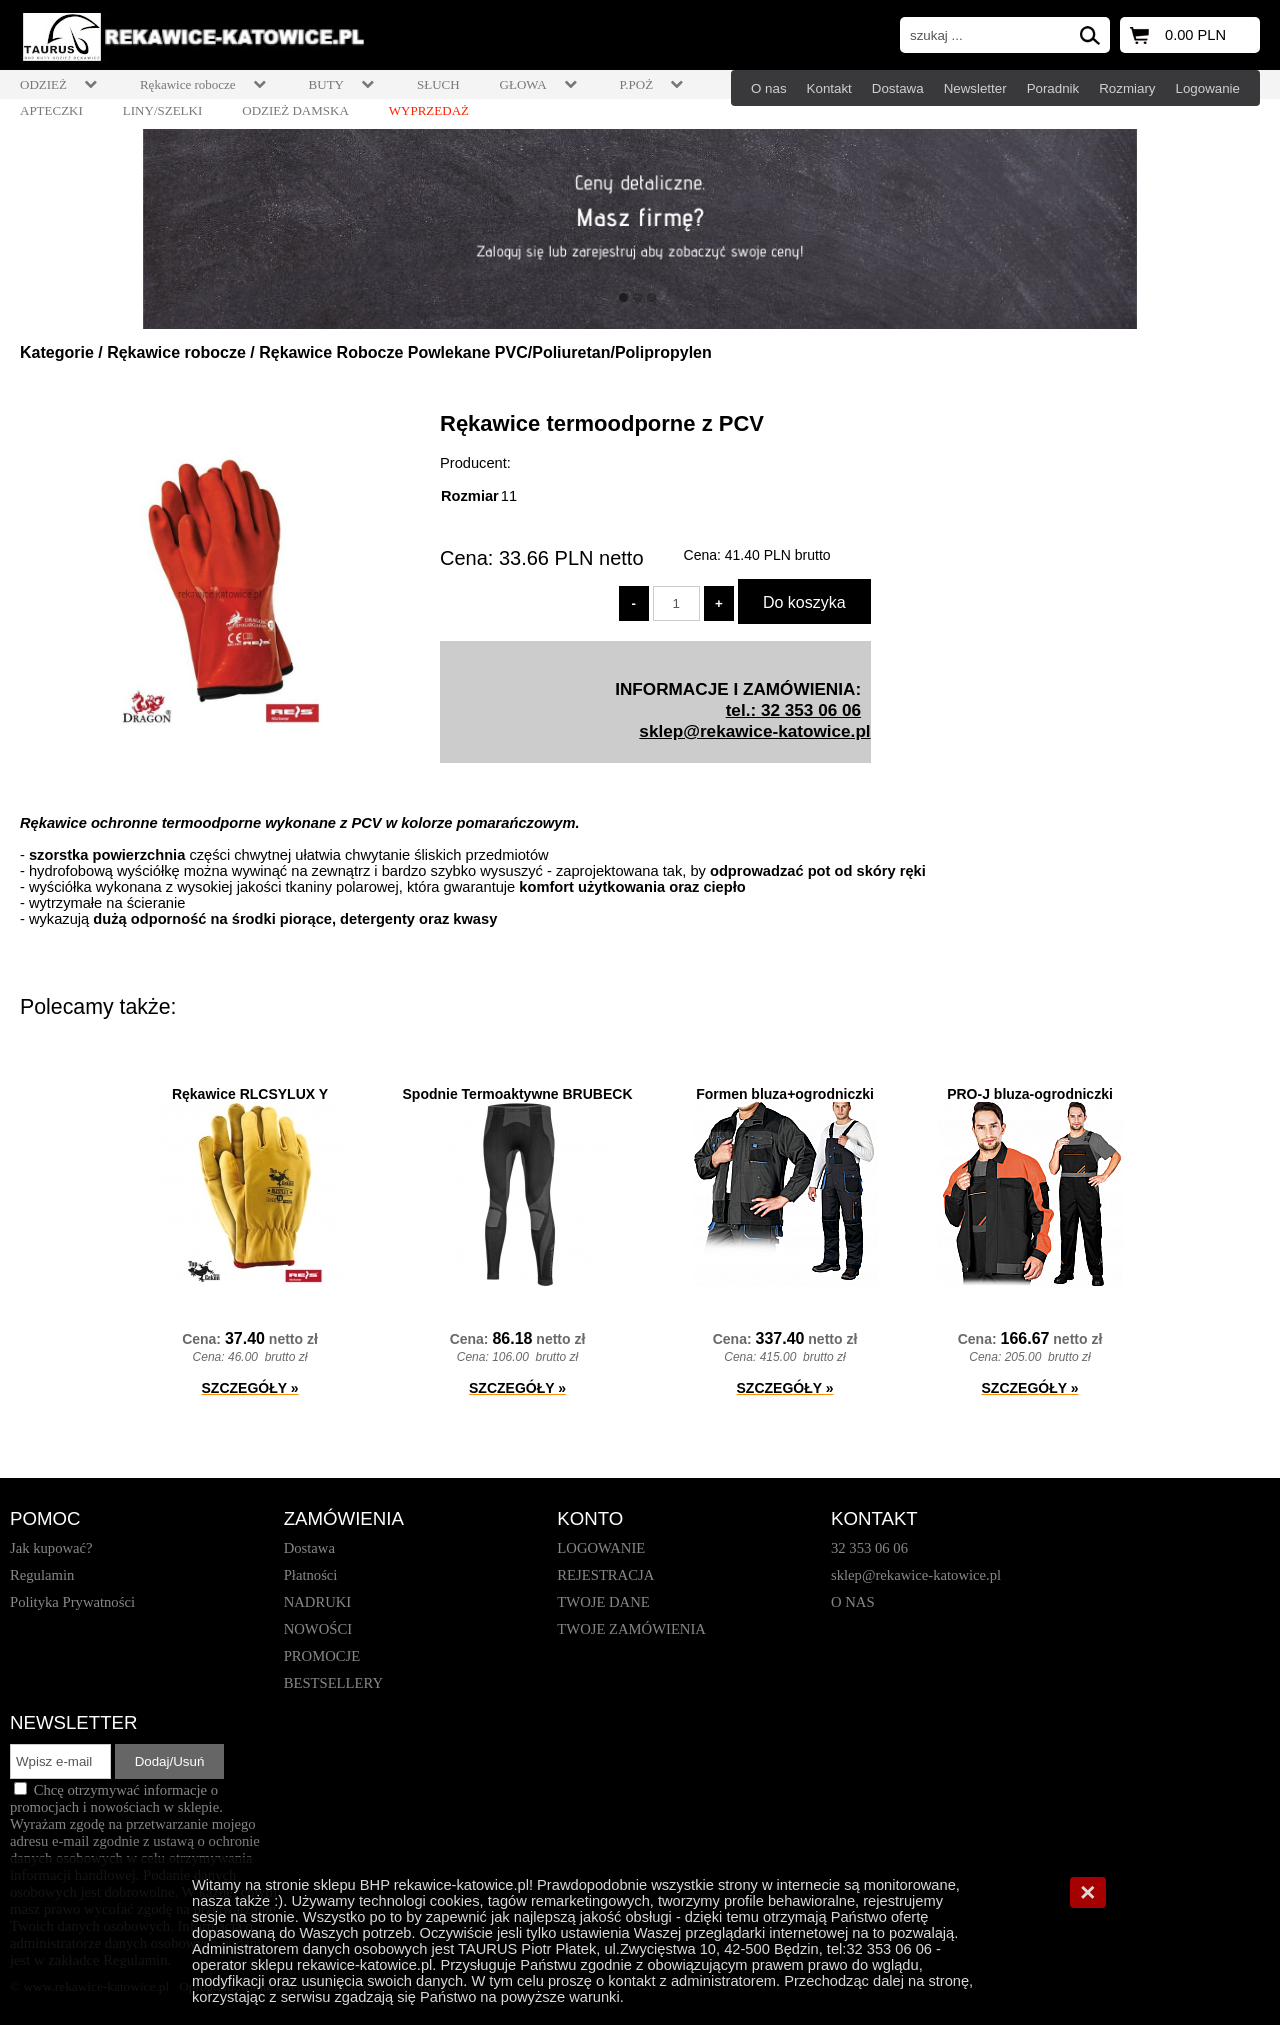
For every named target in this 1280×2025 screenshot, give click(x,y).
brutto (778, 555)
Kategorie (57, 352)
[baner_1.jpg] (640, 229)
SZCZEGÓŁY (250, 1388)
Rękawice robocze (176, 352)
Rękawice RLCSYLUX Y (250, 1094)
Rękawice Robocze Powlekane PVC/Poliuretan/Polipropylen (485, 352)
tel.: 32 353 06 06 (793, 710)
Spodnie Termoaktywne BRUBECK (518, 1094)
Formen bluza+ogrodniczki (785, 1094)
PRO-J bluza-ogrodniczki (1030, 1094)
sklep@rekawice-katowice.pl (754, 731)
